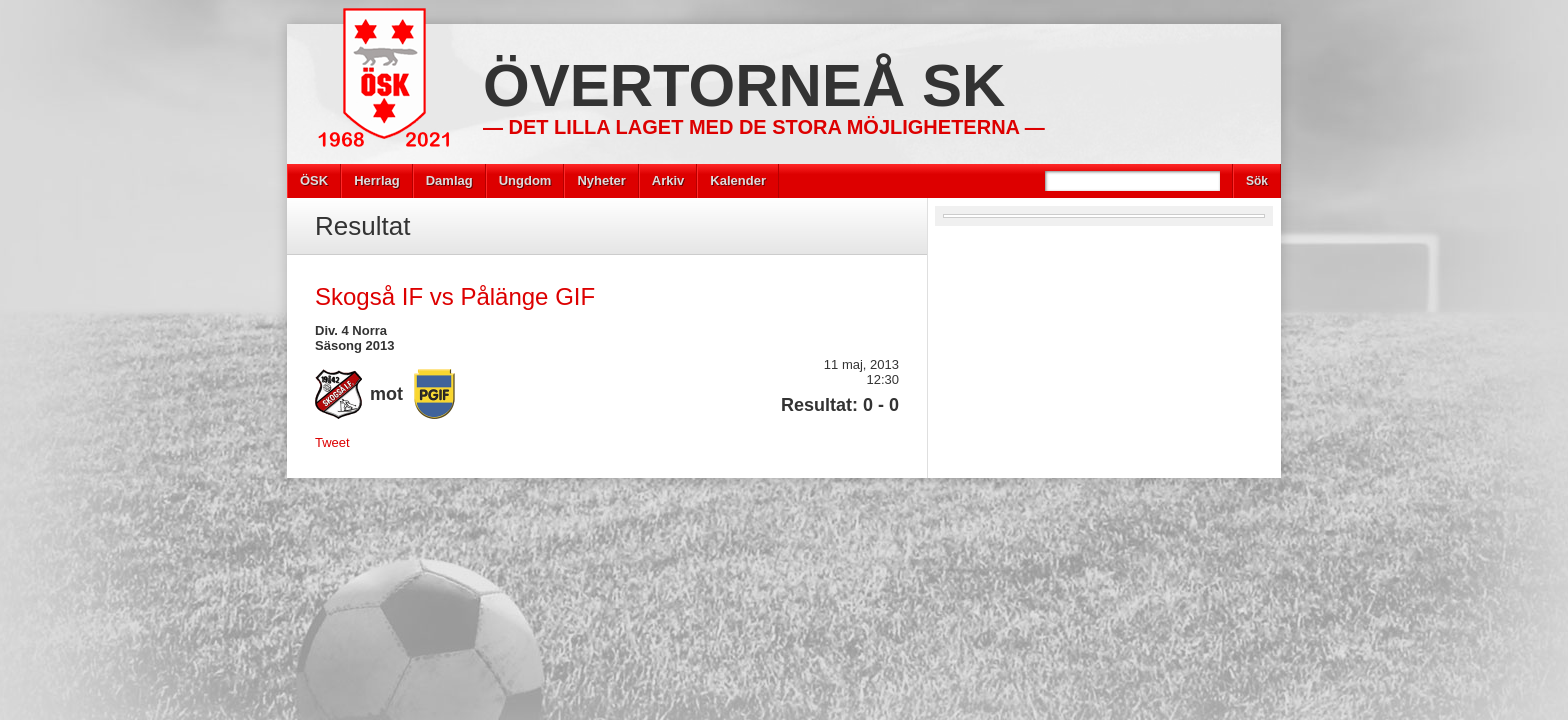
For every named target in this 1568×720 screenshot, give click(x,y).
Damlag (449, 180)
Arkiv (668, 180)
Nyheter (601, 180)
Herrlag (377, 180)
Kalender (738, 180)
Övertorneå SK (744, 85)
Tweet (332, 442)
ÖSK (314, 180)
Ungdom (525, 180)
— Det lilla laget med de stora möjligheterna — (764, 127)
